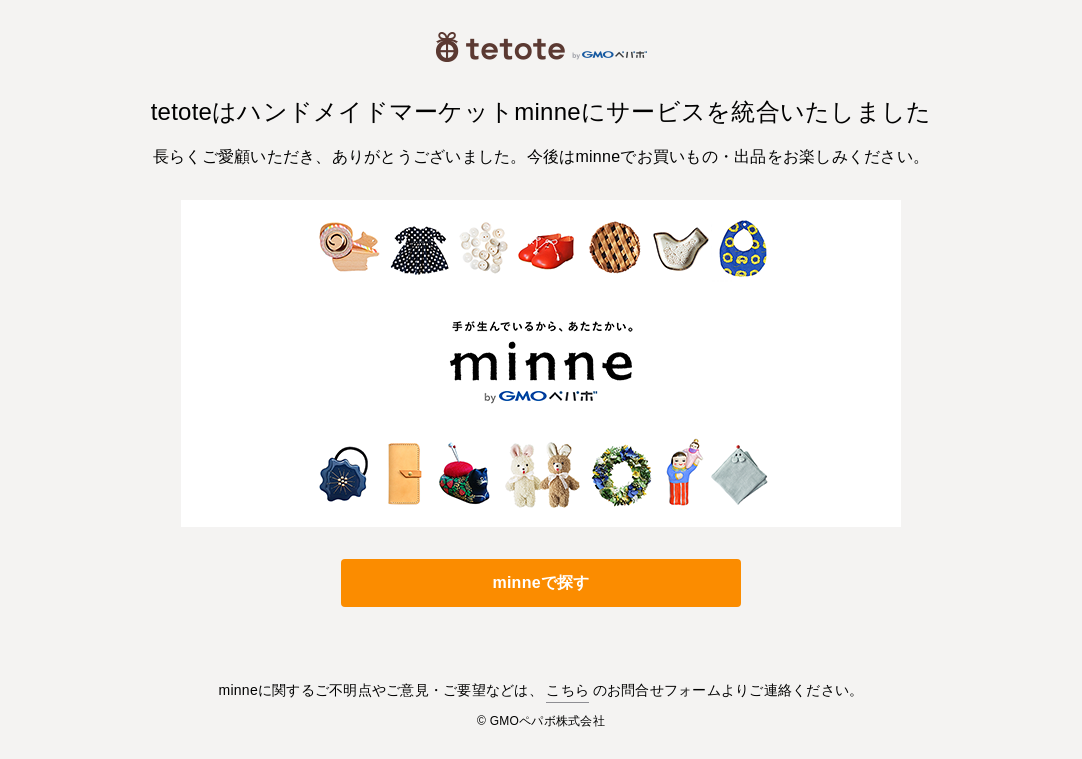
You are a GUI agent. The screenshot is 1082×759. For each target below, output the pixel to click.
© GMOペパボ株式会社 (541, 721)
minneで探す (540, 582)
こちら (567, 690)
